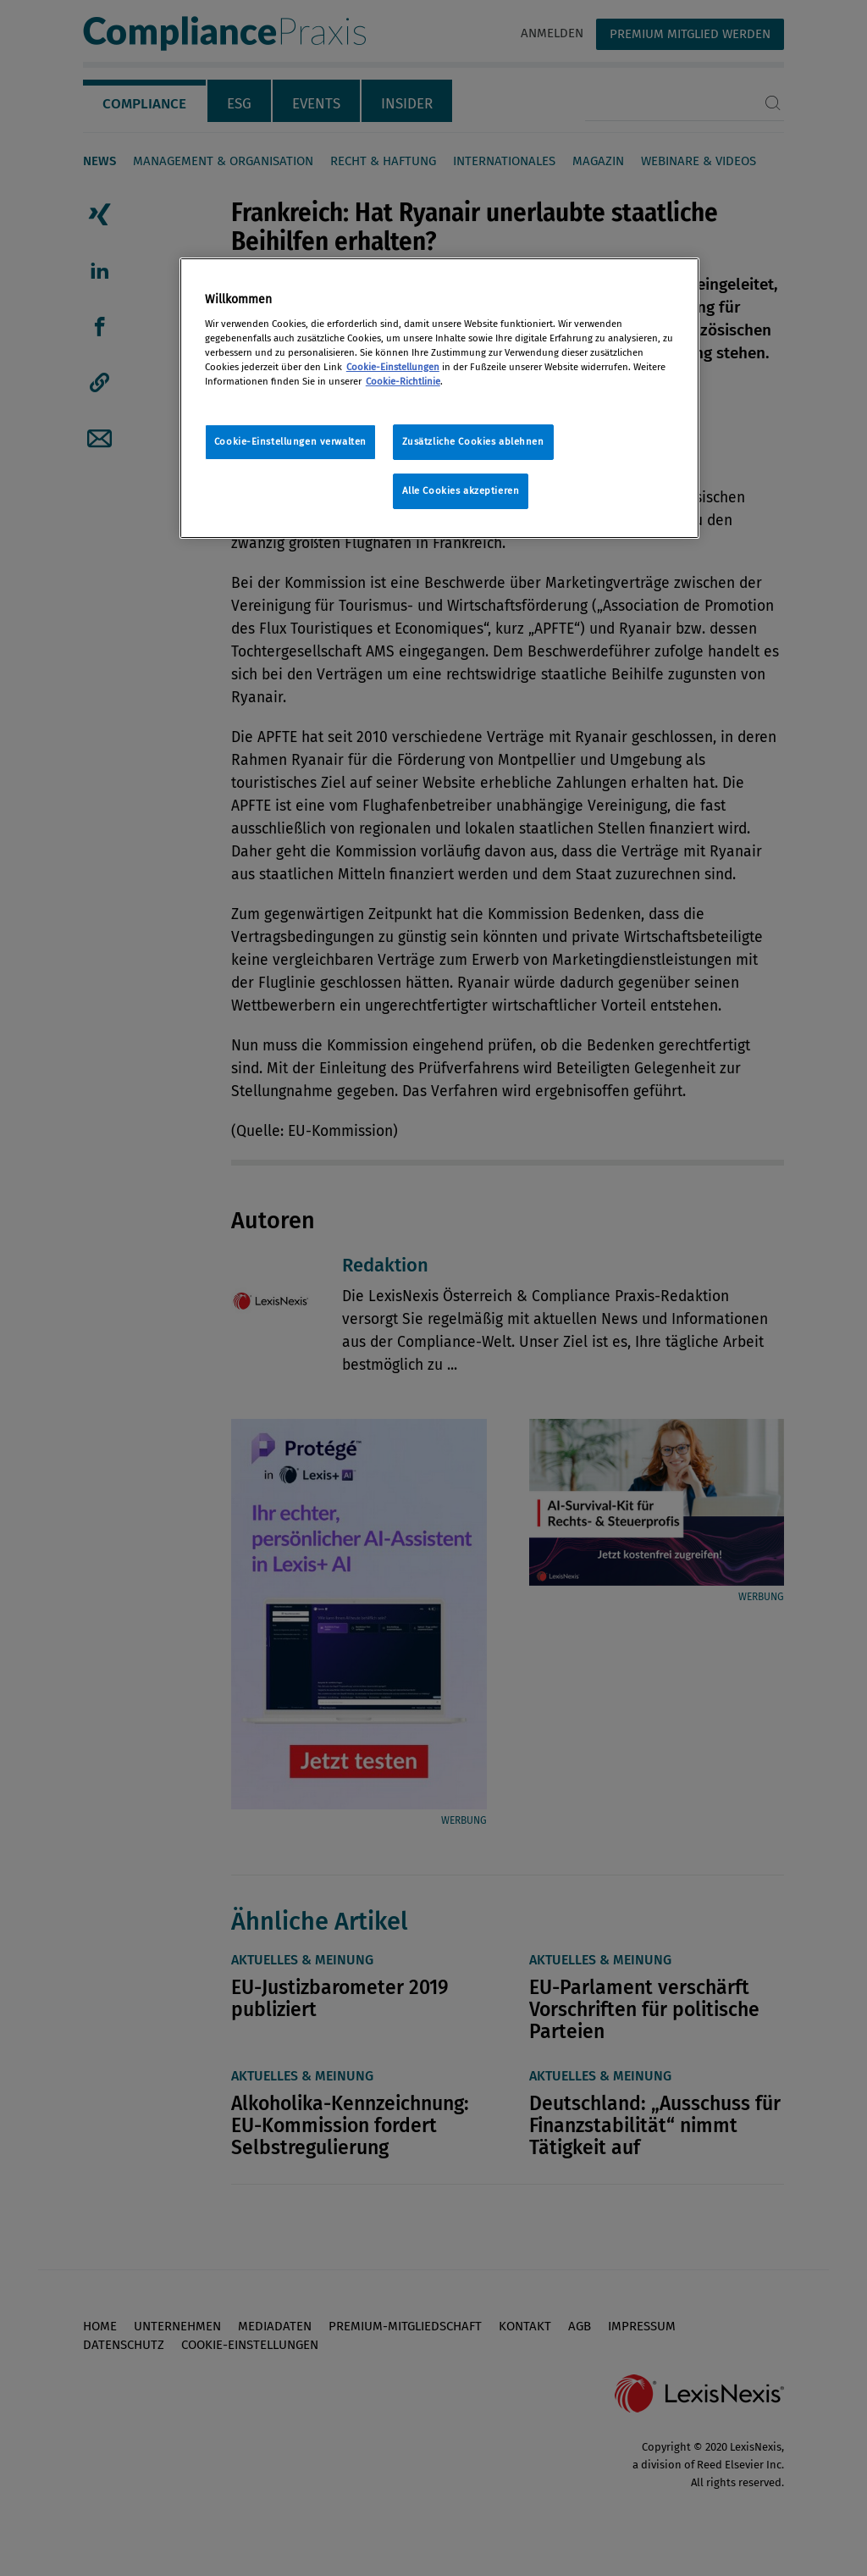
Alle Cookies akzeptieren (461, 490)
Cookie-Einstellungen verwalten (290, 441)
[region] (439, 398)
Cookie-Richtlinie (403, 381)
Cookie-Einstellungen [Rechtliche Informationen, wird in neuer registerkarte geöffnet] (392, 367)
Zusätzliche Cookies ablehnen (473, 441)
